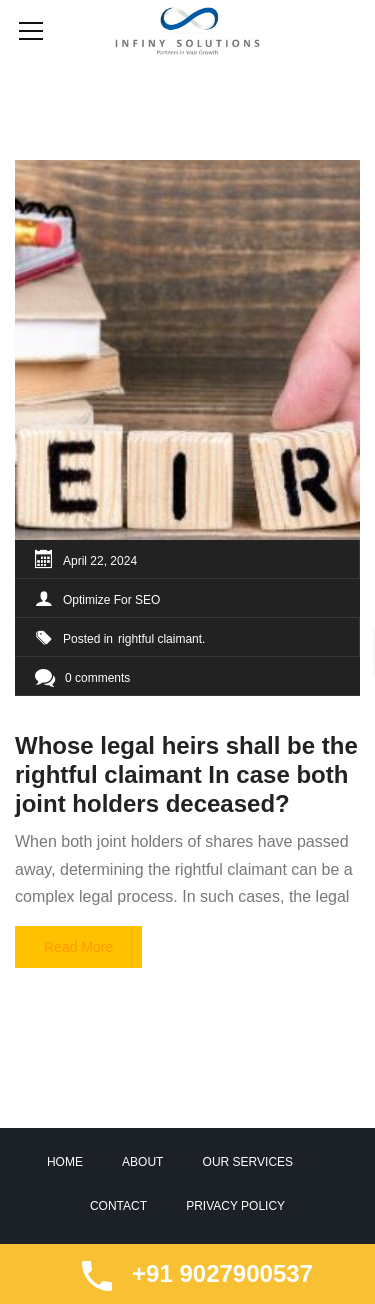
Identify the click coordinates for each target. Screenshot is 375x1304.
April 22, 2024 (100, 561)
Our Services (248, 1162)
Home (65, 1162)
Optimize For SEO (111, 600)
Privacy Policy (235, 1206)
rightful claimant (160, 639)
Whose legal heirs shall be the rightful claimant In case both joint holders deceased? (186, 774)
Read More (78, 947)
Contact (118, 1206)
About (142, 1162)
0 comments (82, 678)
